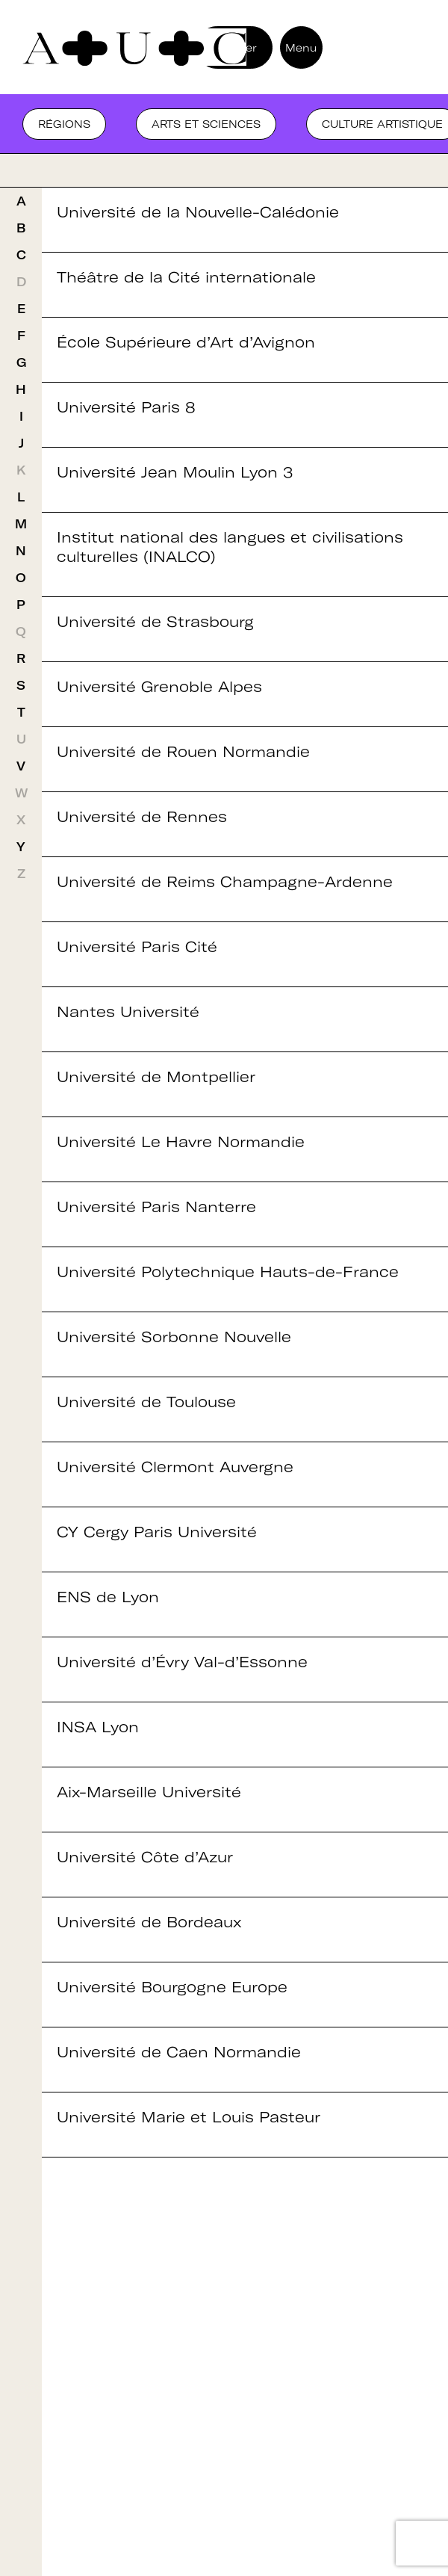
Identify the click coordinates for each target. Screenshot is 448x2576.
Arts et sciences (206, 124)
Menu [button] (301, 48)
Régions (64, 124)
